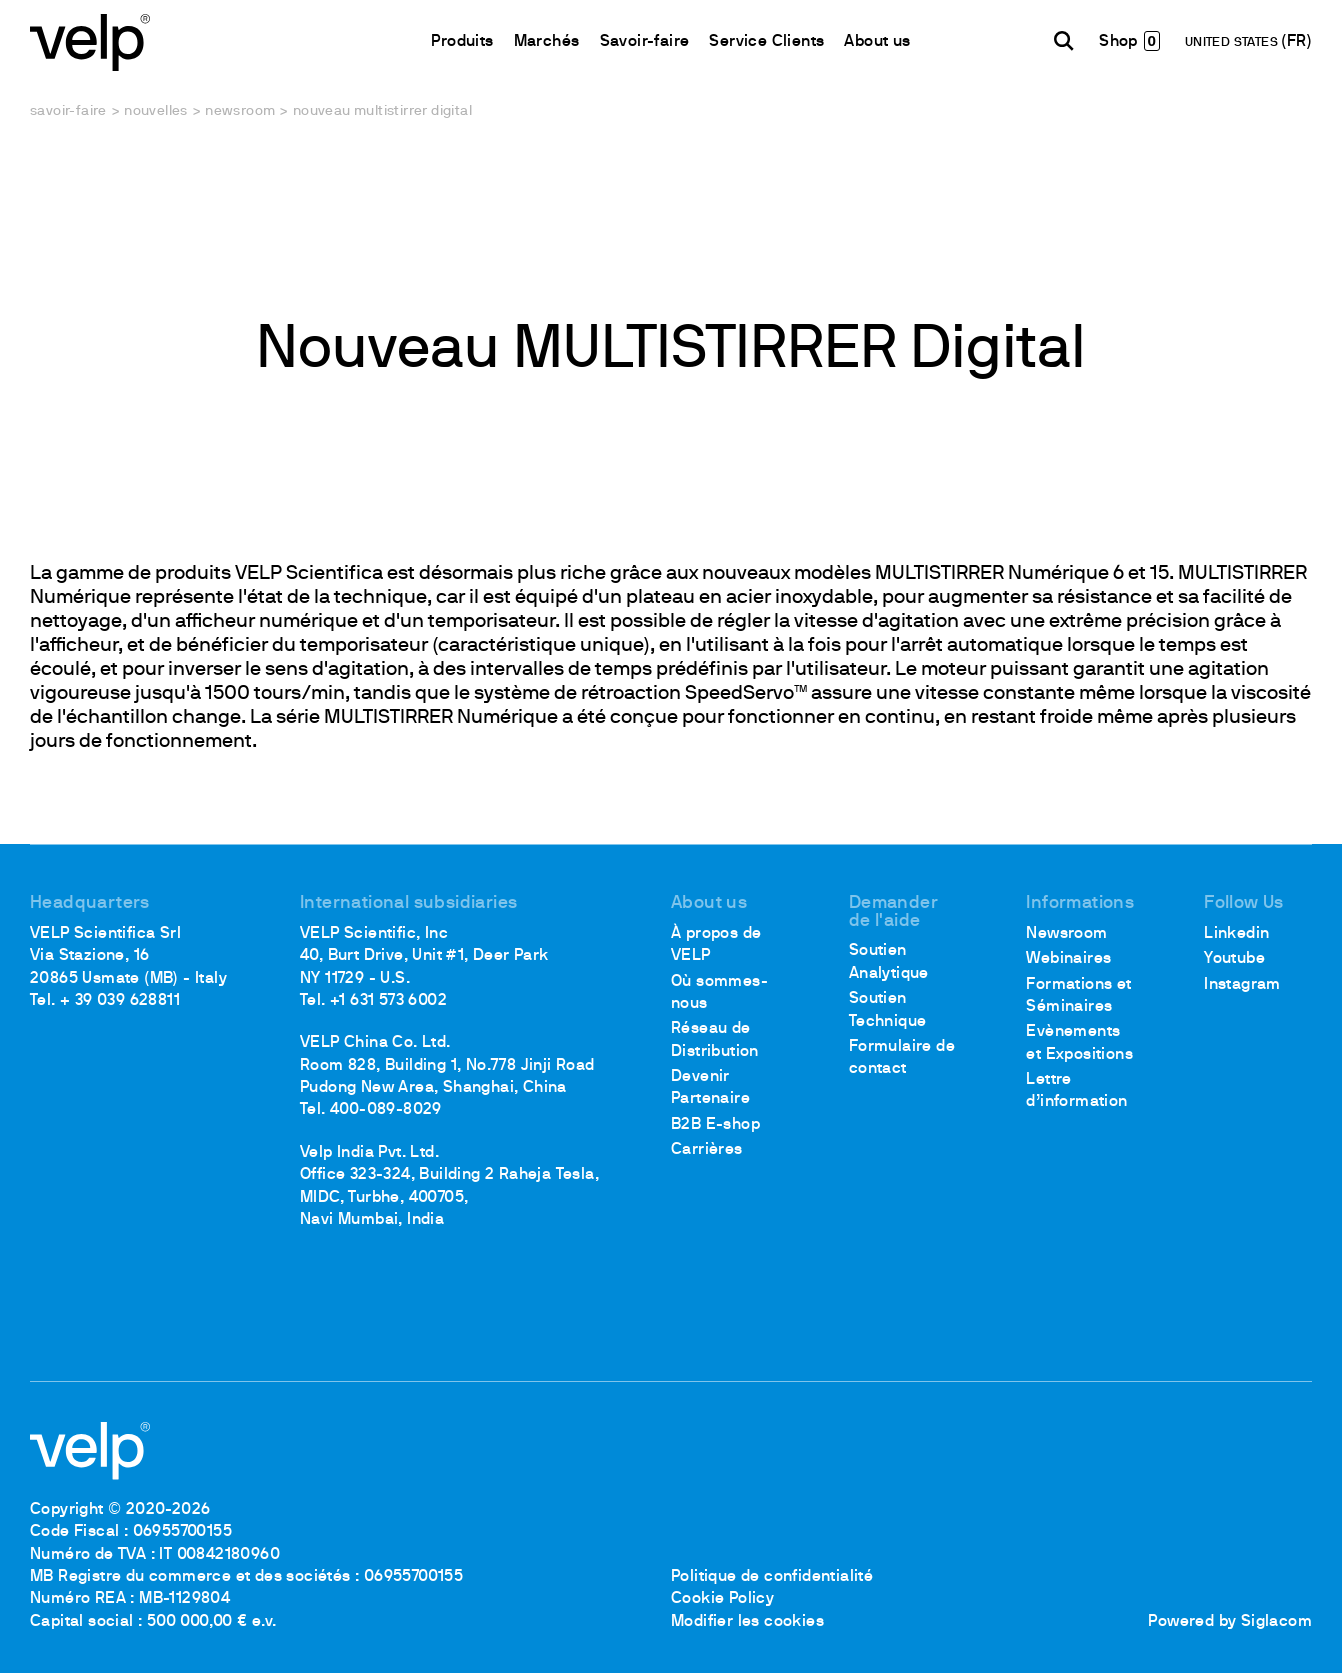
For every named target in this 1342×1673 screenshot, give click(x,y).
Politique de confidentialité (772, 1577)
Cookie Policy (722, 1599)
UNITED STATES (1233, 43)
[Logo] (90, 40)
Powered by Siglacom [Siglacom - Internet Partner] (1230, 1622)
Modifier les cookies (747, 1622)
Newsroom (240, 111)
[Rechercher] (1064, 41)
